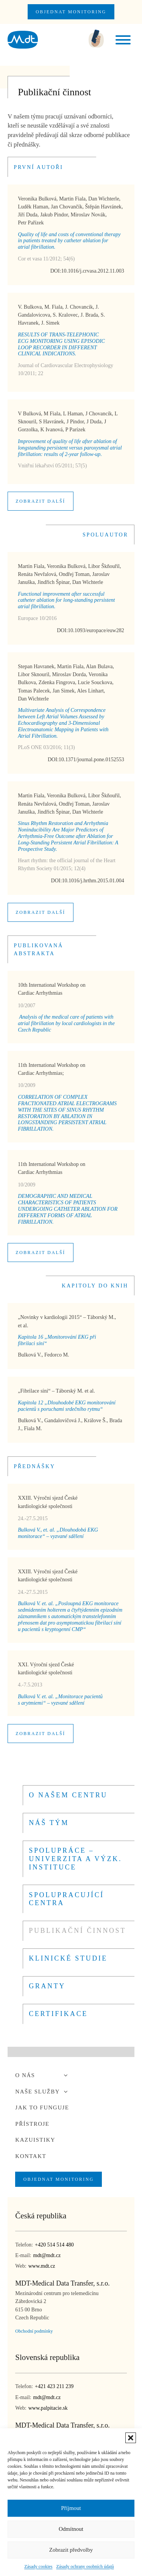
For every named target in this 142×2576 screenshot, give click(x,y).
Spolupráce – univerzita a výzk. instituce (75, 1859)
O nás (43, 2075)
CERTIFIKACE (58, 2014)
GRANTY (47, 1986)
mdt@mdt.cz (47, 2255)
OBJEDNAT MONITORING (71, 11)
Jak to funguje (42, 2107)
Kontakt (30, 2156)
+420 (54, 2245)
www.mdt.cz (41, 2266)
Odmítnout (71, 2529)
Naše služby (43, 2091)
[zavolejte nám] (96, 40)
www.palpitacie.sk (48, 2408)
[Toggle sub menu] (65, 2075)
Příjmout (71, 2508)
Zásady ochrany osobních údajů (85, 2566)
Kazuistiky (35, 2140)
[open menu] (123, 40)
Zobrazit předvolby (71, 2550)
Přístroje (32, 2124)
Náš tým (49, 1823)
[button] (130, 2438)
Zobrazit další (40, 501)
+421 (54, 2387)
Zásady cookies (38, 2566)
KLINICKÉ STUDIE (68, 1958)
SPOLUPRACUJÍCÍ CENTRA (66, 1899)
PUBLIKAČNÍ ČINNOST (77, 1931)
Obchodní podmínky (34, 2331)
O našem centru (68, 1795)
